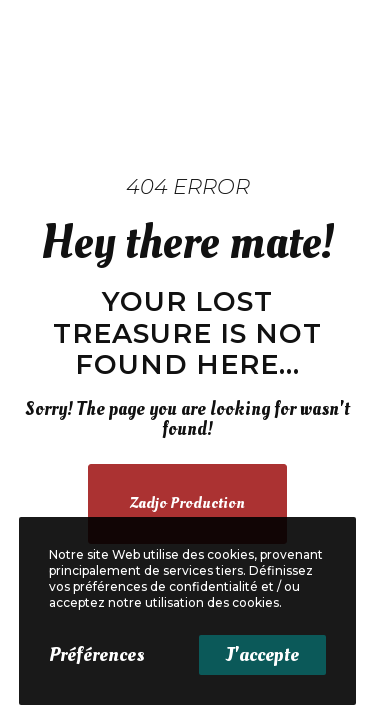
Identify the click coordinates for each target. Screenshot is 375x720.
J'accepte (262, 655)
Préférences (96, 655)
